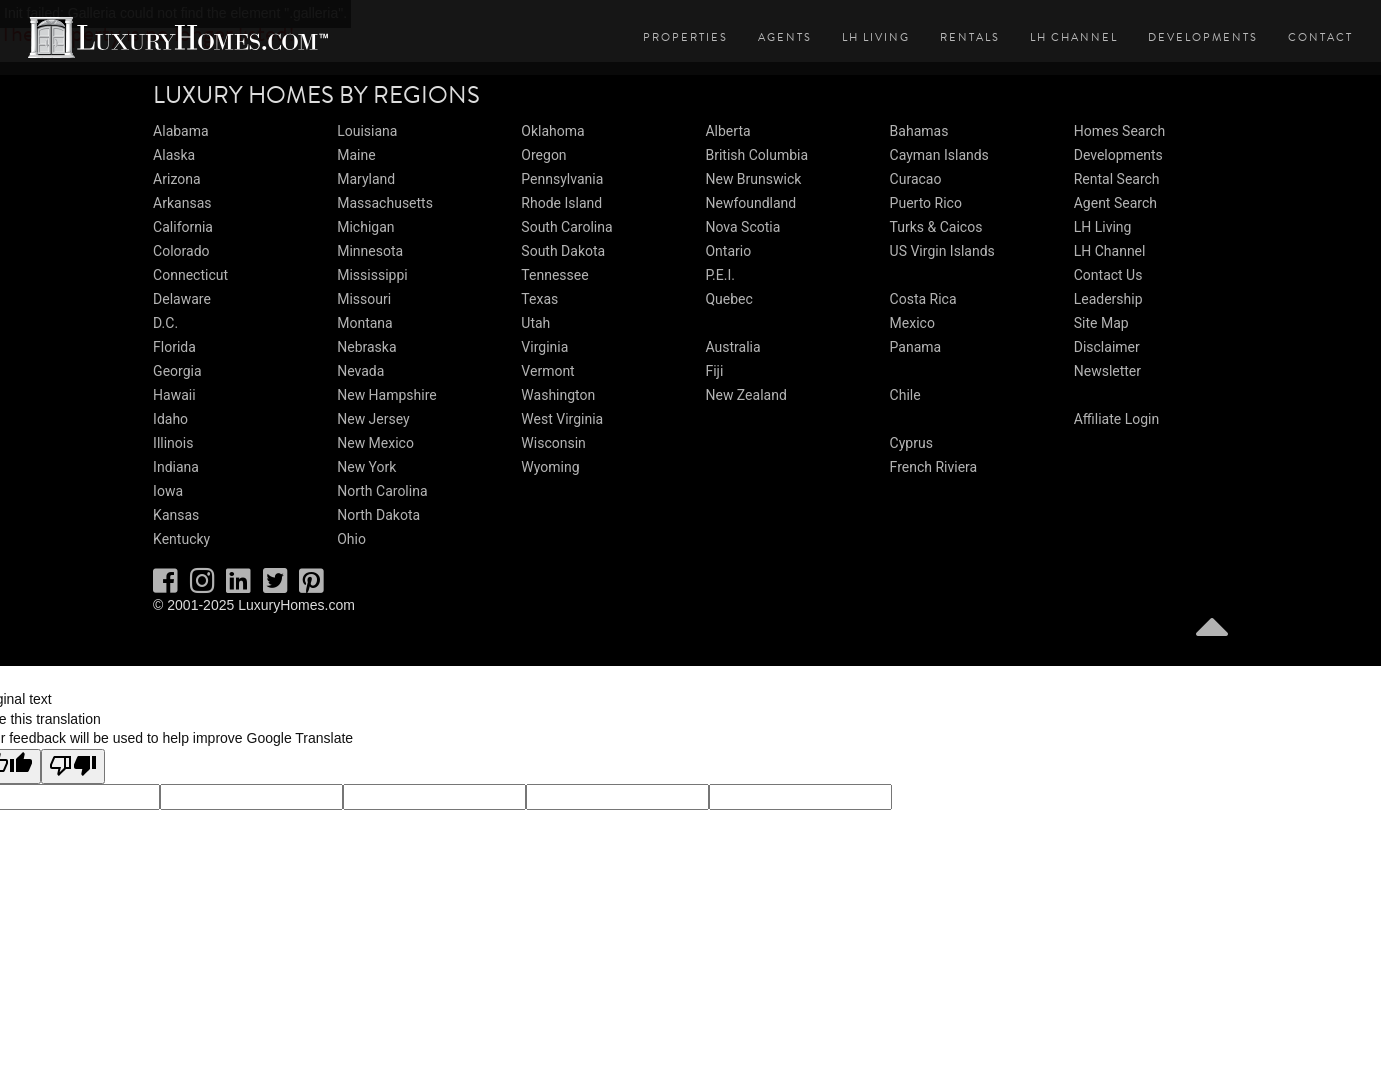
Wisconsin (553, 443)
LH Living (876, 37)
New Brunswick (753, 179)
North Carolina (382, 491)
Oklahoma (552, 131)
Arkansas (182, 203)
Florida (174, 347)
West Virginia (562, 419)
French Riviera (934, 467)
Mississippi (372, 275)
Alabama (181, 131)
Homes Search (1119, 131)
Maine (356, 155)
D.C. (165, 323)
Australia (732, 347)
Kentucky (181, 539)
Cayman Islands (939, 155)
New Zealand (745, 395)
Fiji (714, 371)
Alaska (174, 155)
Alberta (727, 131)
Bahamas (919, 131)
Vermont (547, 371)
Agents (785, 37)
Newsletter (1107, 371)
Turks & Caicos (936, 227)
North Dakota (378, 515)
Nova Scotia (742, 227)
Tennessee (554, 275)
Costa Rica (923, 299)
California (183, 227)
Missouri (364, 299)
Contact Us (1108, 275)
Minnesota (370, 251)
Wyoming (550, 467)
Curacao (916, 179)
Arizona (176, 179)
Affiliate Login (1117, 419)
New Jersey (373, 419)
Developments (1203, 37)
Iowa (168, 491)
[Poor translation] (73, 767)
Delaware (182, 299)
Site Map (1101, 323)
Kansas (176, 515)
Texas (539, 299)
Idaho (170, 419)
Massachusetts (385, 203)
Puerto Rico (926, 203)
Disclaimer (1107, 347)
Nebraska (366, 347)
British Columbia (756, 155)
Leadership (1108, 299)
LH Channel (1074, 37)
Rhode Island (561, 203)
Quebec (728, 299)
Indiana (176, 467)
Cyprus (911, 443)
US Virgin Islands (942, 251)
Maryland (366, 179)
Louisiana (367, 131)
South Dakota (563, 251)
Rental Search (1117, 179)
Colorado (181, 251)
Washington (558, 395)
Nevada (360, 371)
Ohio (351, 539)
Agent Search (1115, 203)
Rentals (970, 37)
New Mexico (375, 443)
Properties (685, 37)
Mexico (912, 323)
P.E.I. (719, 275)
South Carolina (566, 227)
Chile (905, 395)
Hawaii (174, 395)
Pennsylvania (562, 179)
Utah (535, 323)
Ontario (728, 251)
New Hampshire (387, 395)
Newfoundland (750, 203)
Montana (364, 323)
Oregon (543, 155)
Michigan (365, 227)
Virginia (544, 347)
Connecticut (190, 275)
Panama (916, 347)
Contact (1320, 37)
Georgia (177, 371)
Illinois (173, 443)
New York (366, 467)
